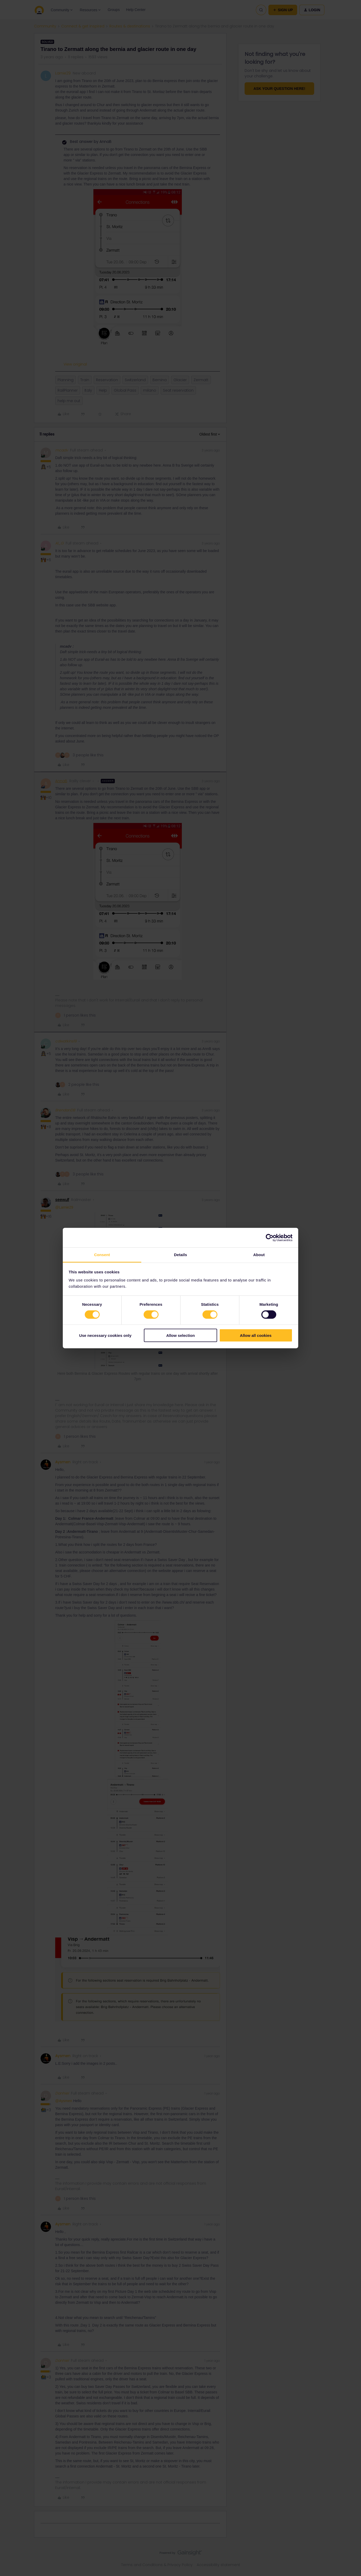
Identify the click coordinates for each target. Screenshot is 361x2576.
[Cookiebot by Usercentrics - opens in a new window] (269, 1237)
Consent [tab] (102, 1254)
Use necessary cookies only (105, 1335)
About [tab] (259, 1254)
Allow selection (180, 1335)
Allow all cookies (256, 1335)
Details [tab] (180, 1254)
